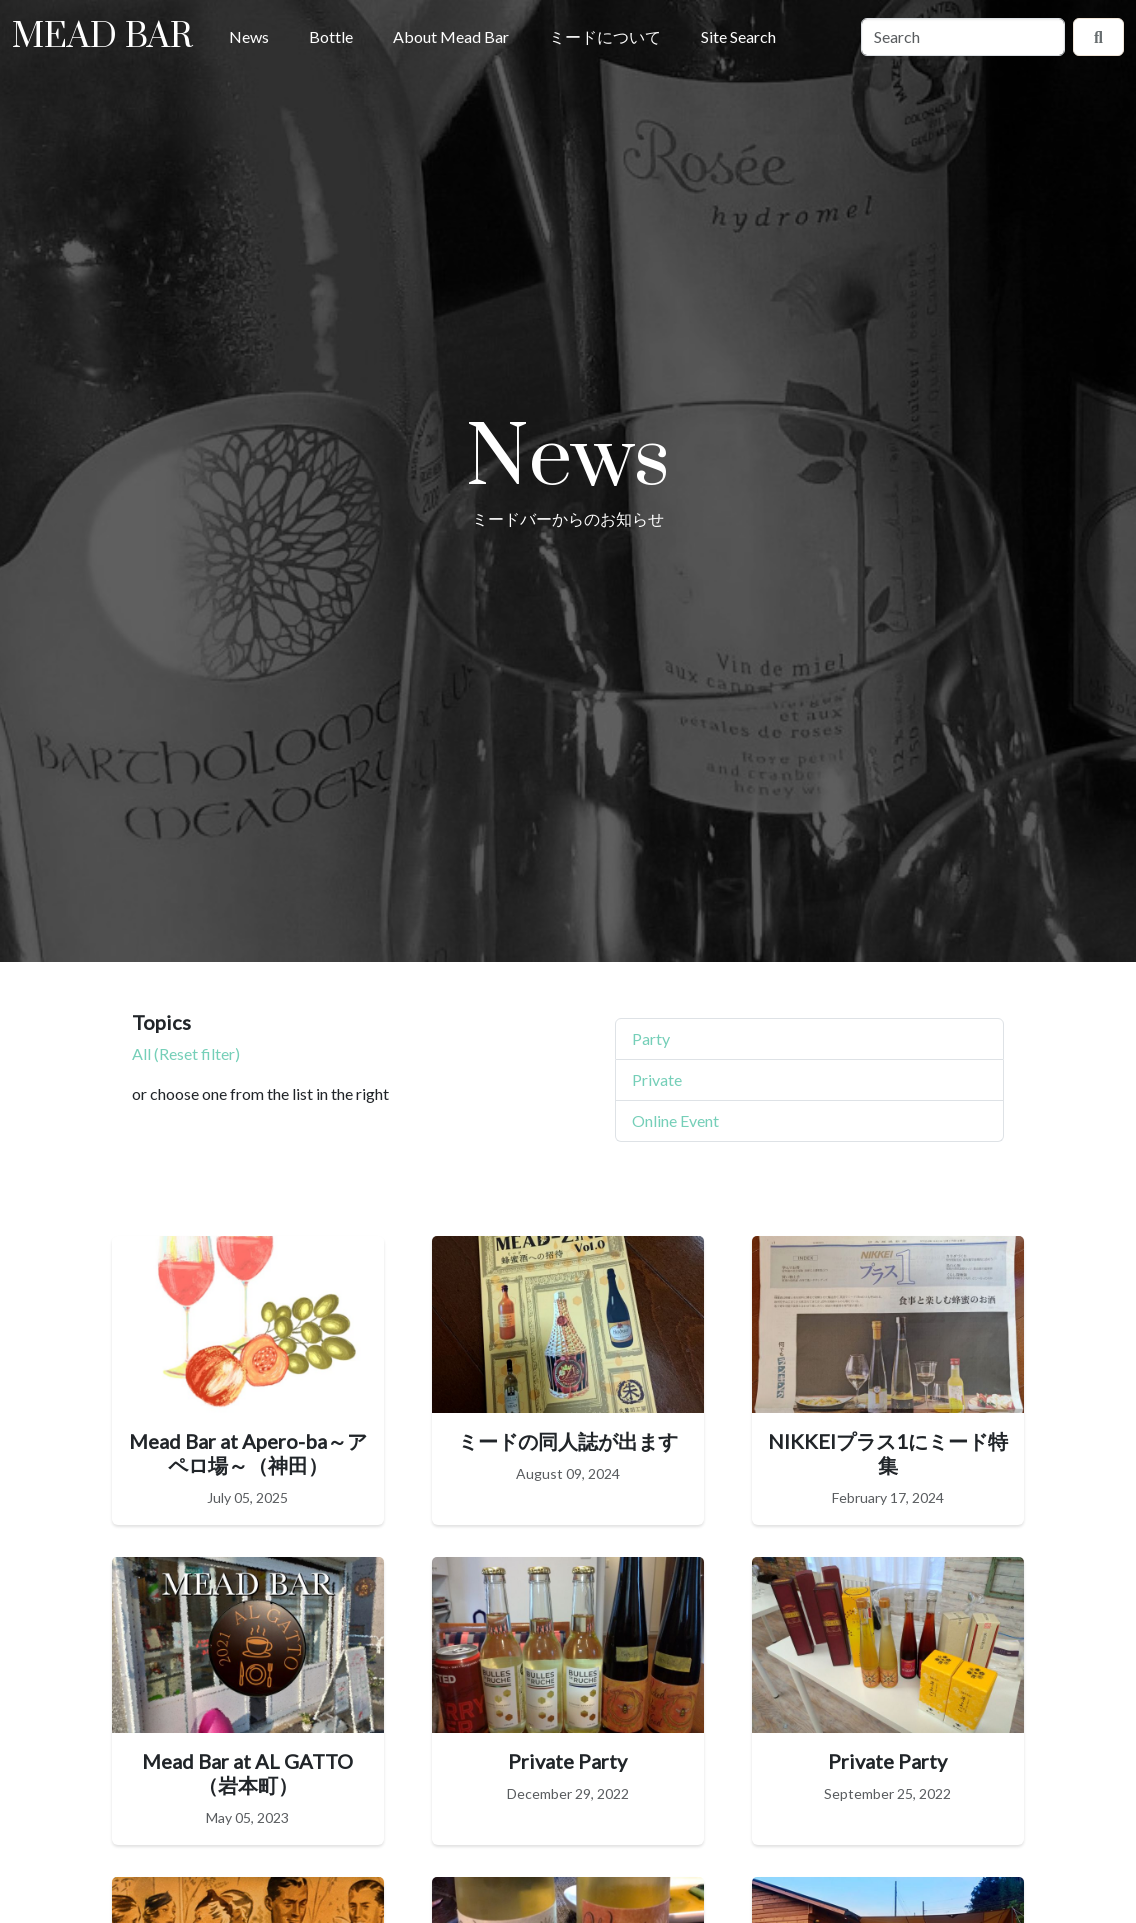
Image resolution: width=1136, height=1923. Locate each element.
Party (651, 1038)
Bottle (331, 36)
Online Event (675, 1120)
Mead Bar (102, 37)
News (249, 36)
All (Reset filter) (186, 1053)
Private (657, 1079)
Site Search (738, 36)
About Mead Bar (451, 36)
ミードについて (605, 36)
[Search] (963, 37)
